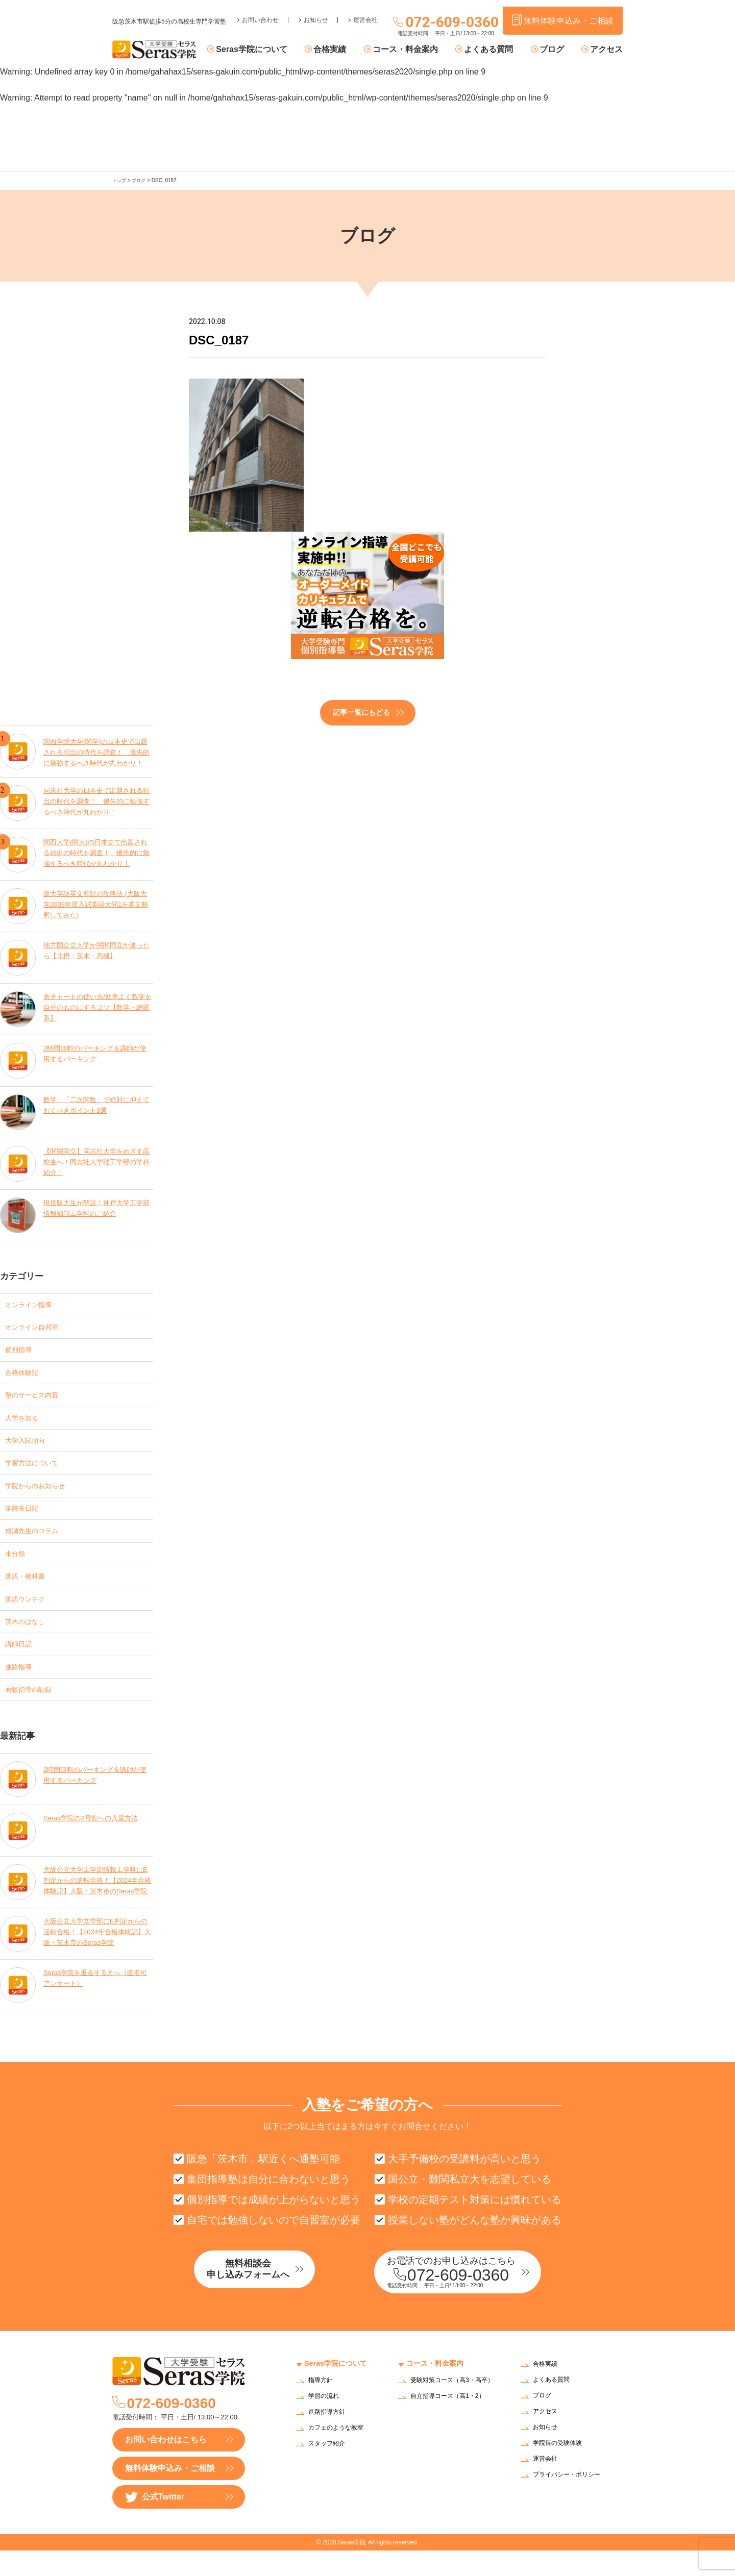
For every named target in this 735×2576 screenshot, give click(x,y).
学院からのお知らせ (42, 1495)
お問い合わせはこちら (166, 2465)
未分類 (17, 1567)
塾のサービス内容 (37, 1399)
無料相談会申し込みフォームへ (268, 2296)
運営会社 (365, 13)
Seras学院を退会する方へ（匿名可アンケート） (95, 2001)
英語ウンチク (29, 1615)
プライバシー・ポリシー (572, 2501)
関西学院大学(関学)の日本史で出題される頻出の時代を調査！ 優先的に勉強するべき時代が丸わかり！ (97, 748)
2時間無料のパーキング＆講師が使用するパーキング (95, 1052)
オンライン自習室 (37, 1327)
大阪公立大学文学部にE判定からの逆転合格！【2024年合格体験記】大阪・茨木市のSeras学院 (95, 1955)
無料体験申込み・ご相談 (170, 2493)
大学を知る (25, 1423)
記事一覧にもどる (361, 712)
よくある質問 (497, 50)
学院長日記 (25, 1519)
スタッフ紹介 (329, 2469)
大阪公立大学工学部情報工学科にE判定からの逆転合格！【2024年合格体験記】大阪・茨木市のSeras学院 (97, 1903)
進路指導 (21, 1687)
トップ (120, 180)
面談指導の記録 (33, 1711)
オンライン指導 (33, 1303)
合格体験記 (25, 1375)
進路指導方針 (329, 2438)
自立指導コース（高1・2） (453, 2428)
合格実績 (347, 50)
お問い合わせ (260, 13)
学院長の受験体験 (561, 2469)
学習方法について (37, 1471)
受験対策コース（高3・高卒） (451, 2410)
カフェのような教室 (340, 2454)
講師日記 (21, 1663)
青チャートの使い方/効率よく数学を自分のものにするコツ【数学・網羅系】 (98, 1006)
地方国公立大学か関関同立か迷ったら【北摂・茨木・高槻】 (97, 949)
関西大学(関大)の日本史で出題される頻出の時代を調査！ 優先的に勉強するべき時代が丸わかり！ (97, 851)
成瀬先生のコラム (37, 1543)
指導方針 (322, 2406)
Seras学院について (274, 50)
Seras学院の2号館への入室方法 (93, 1841)
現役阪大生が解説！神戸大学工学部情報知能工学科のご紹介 (97, 1206)
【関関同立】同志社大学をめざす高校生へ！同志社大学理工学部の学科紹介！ (97, 1161)
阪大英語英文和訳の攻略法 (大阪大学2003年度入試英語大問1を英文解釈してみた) (96, 903)
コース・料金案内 (418, 50)
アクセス (606, 50)
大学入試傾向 (29, 1447)
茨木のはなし (29, 1639)
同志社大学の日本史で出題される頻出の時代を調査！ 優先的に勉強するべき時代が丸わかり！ (97, 800)
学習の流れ (326, 2422)
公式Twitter (154, 2522)
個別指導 (21, 1351)
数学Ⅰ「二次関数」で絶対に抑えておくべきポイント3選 (97, 1103)
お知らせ (316, 13)
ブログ (556, 50)
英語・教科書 (29, 1591)
